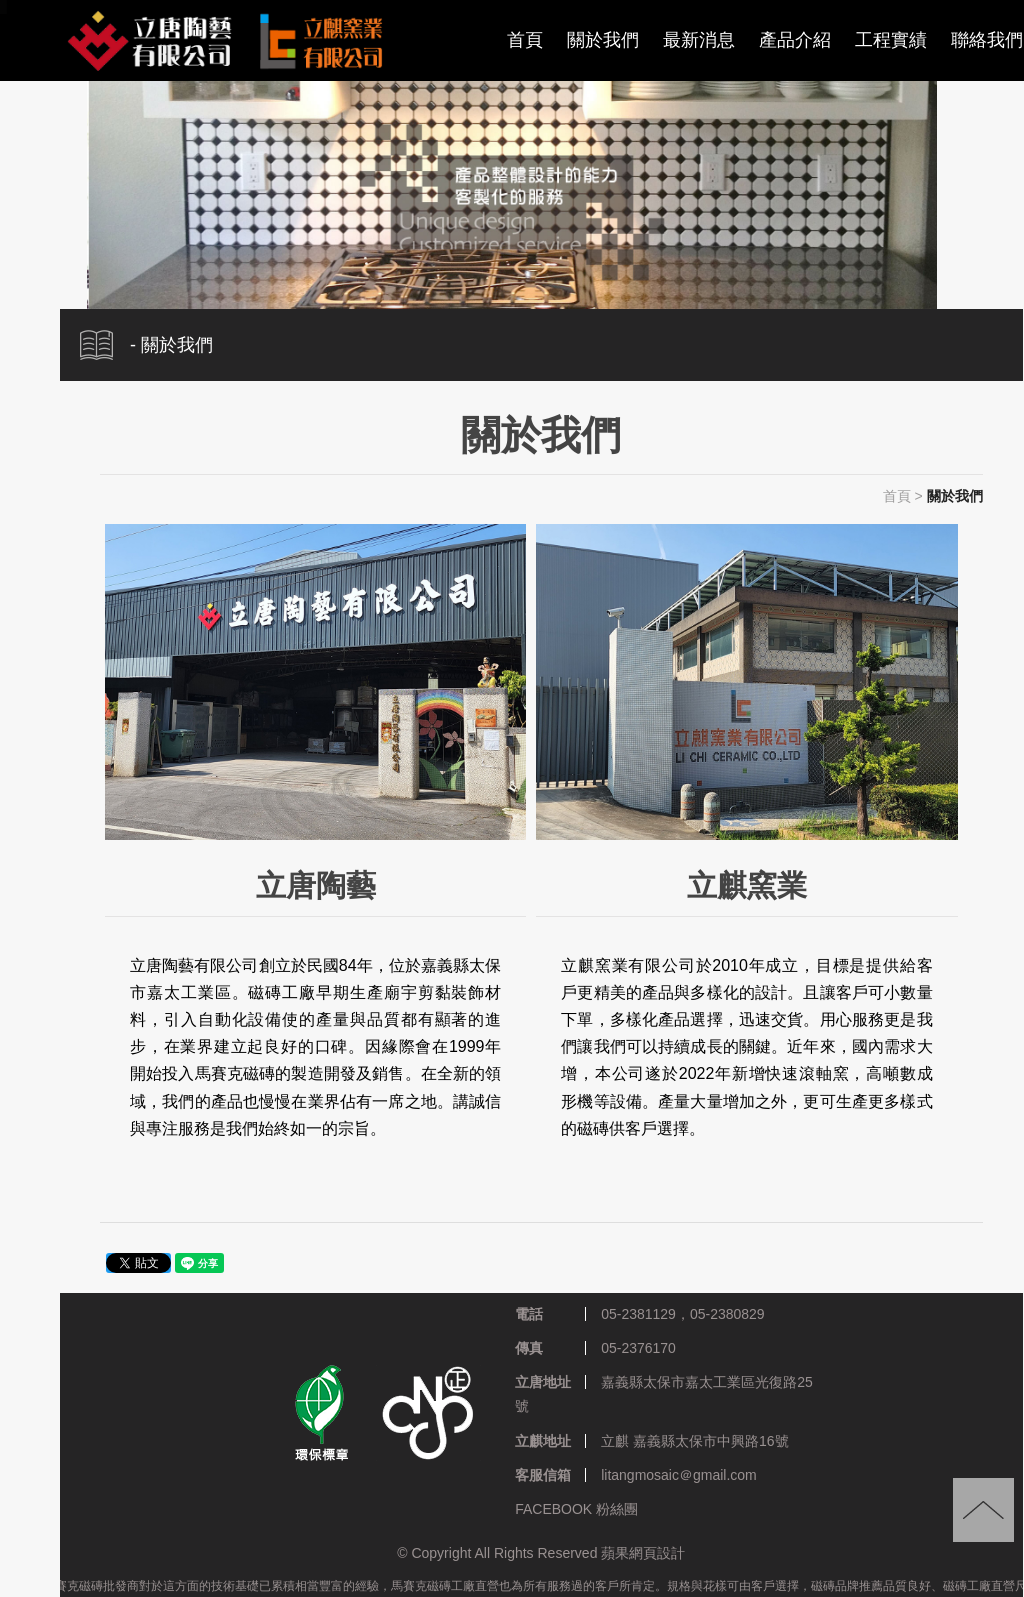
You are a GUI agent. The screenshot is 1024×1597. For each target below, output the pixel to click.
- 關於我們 (171, 345)
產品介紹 (795, 40)
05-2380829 (727, 1314)
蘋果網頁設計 (643, 1554)
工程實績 (891, 40)
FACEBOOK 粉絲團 (576, 1509)
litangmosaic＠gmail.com (679, 1475)
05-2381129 (638, 1314)
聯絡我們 (987, 40)
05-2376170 (638, 1349)
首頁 (525, 40)
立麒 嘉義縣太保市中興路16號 (694, 1441)
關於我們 (603, 40)
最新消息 (699, 40)
